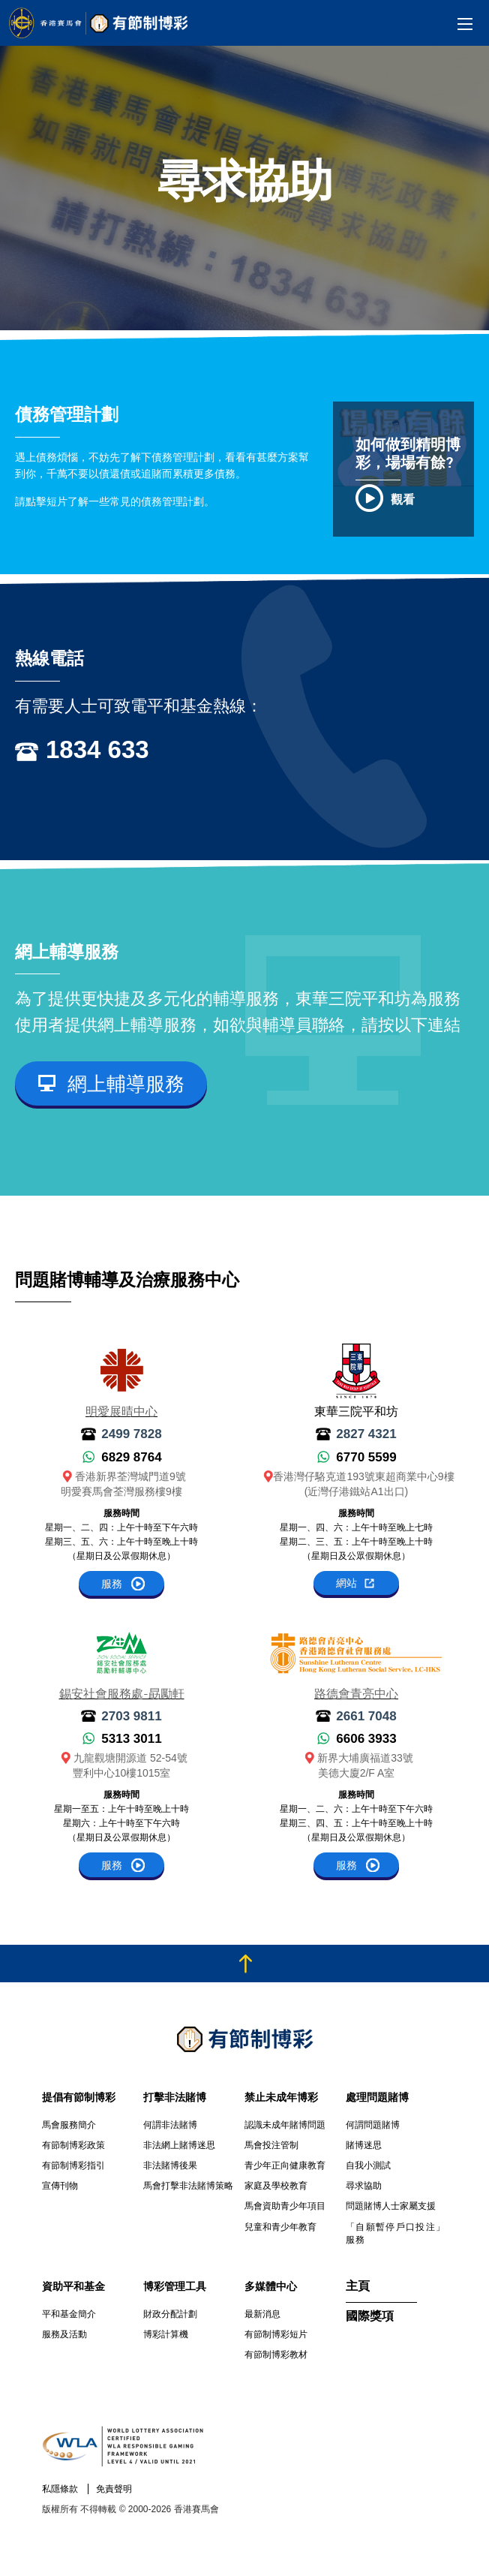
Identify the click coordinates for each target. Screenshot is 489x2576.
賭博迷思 (364, 2145)
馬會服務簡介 (69, 2125)
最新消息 (262, 2314)
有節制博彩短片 (276, 2334)
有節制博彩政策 (73, 2145)
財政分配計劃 (170, 2314)
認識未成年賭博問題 (285, 2125)
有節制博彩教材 (276, 2354)
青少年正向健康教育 (285, 2165)
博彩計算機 (165, 2334)
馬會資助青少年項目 (285, 2206)
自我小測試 (368, 2165)
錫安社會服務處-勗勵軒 (121, 1695)
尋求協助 (364, 2185)
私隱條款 (60, 2489)
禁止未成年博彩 (281, 2097)
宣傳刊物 (60, 2185)
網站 (346, 1583)
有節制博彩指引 (73, 2165)
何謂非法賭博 (170, 2125)
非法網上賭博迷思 (179, 2145)
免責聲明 (114, 2489)
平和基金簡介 (69, 2314)
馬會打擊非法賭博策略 (188, 2185)
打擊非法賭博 (174, 2097)
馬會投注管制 (271, 2145)
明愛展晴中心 (122, 1413)
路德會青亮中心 (356, 1695)
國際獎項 (370, 2317)
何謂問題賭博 (373, 2125)
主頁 (358, 2287)
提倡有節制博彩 (79, 2097)
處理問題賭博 (377, 2097)
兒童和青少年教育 (280, 2227)
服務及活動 (64, 2334)
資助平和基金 (73, 2286)
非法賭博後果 (170, 2165)
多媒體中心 (270, 2286)
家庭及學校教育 (276, 2185)
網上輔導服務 (126, 1084)
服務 (111, 1584)
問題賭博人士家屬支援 (391, 2206)
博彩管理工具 (174, 2286)
